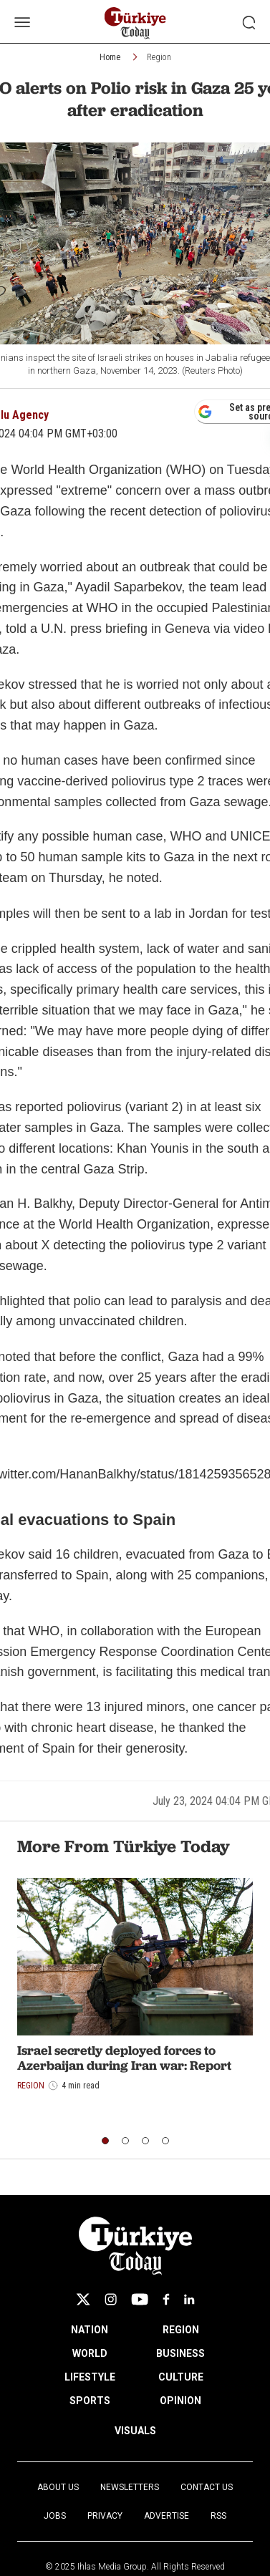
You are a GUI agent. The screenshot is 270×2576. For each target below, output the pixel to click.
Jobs (55, 2515)
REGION (181, 2329)
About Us (58, 2487)
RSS (218, 2515)
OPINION (180, 2400)
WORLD (89, 2353)
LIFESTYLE (89, 2377)
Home (110, 57)
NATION (89, 2329)
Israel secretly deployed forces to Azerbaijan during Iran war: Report (124, 2058)
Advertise (166, 2515)
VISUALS (135, 2430)
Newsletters (129, 2487)
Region (159, 57)
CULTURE (180, 2377)
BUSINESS (180, 2353)
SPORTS (89, 2400)
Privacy (104, 2515)
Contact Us (206, 2487)
